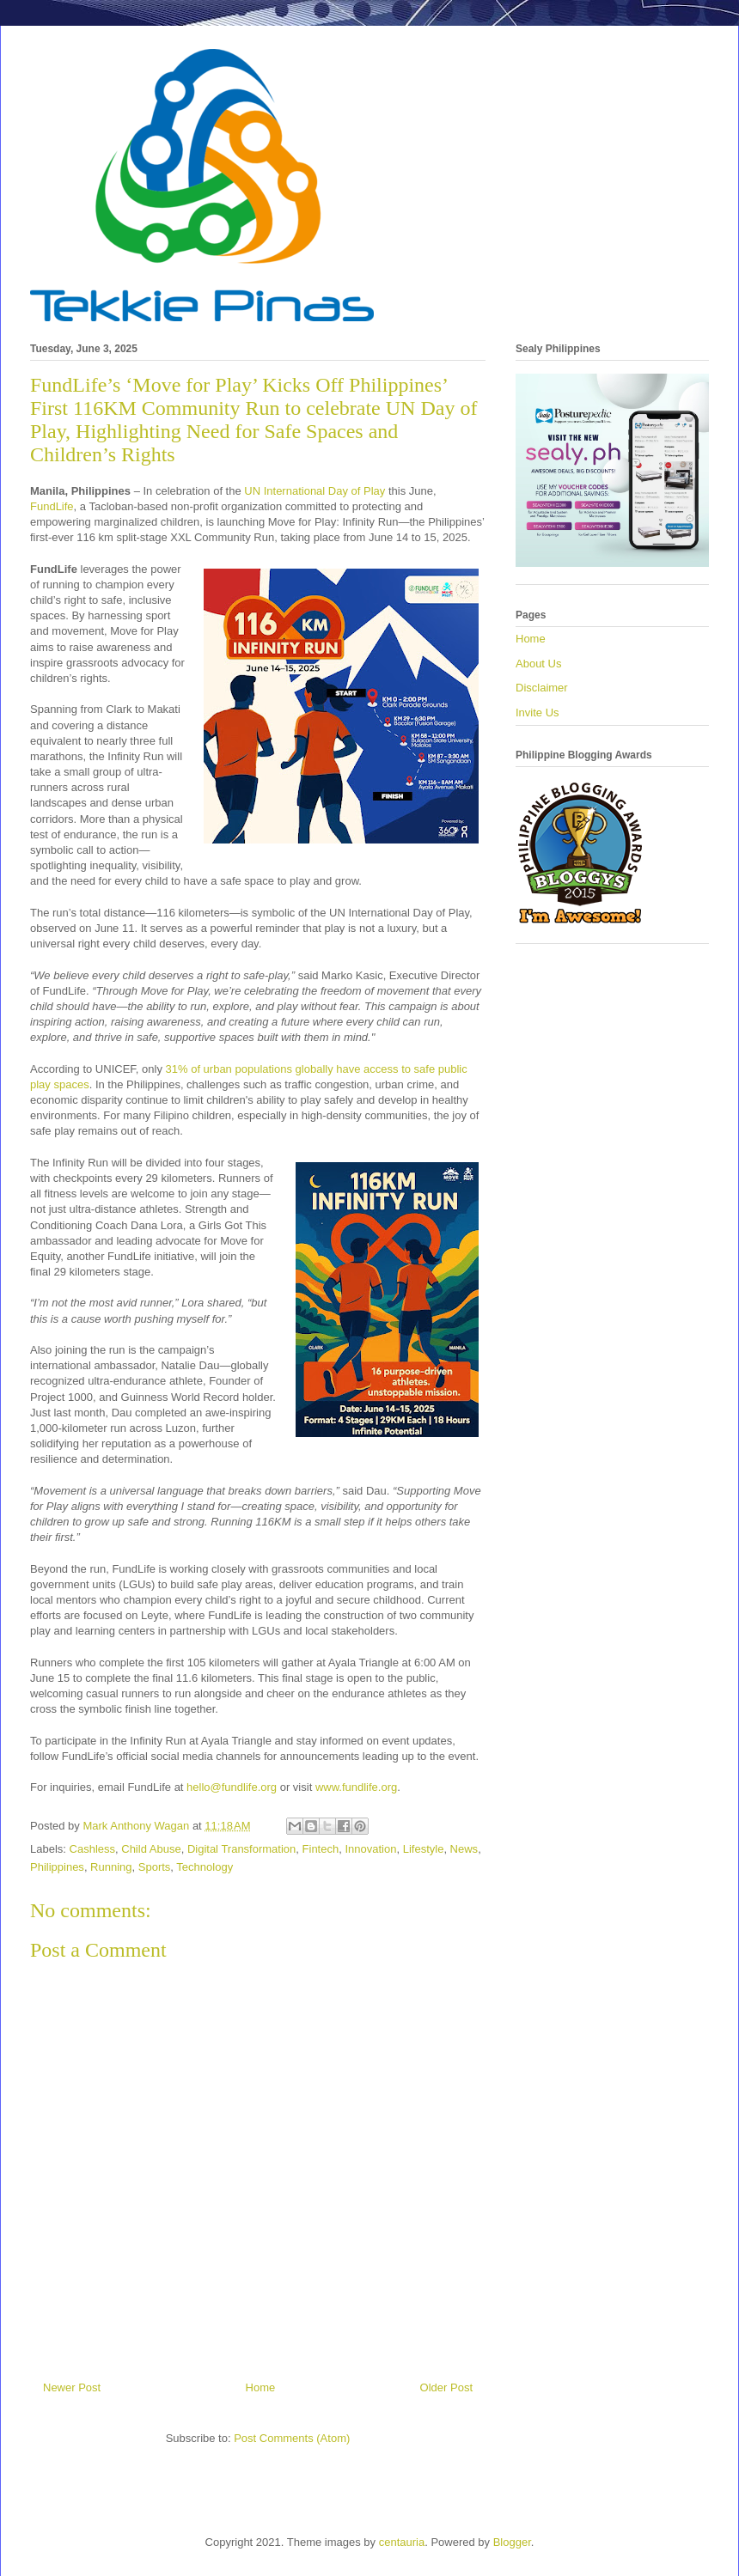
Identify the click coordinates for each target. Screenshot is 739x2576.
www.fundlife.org (356, 1787)
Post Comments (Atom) (292, 2438)
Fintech (320, 1848)
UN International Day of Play (314, 490)
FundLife (52, 506)
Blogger (512, 2542)
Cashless (92, 1848)
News (464, 1848)
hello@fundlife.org (231, 1787)
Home (261, 2387)
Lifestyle (423, 1848)
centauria (401, 2542)
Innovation (370, 1848)
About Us (538, 663)
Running (110, 1866)
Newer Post (72, 2387)
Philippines (57, 1866)
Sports (154, 1866)
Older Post (446, 2387)
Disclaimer (542, 687)
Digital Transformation (241, 1848)
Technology (204, 1866)
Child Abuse (150, 1848)
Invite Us (537, 712)
